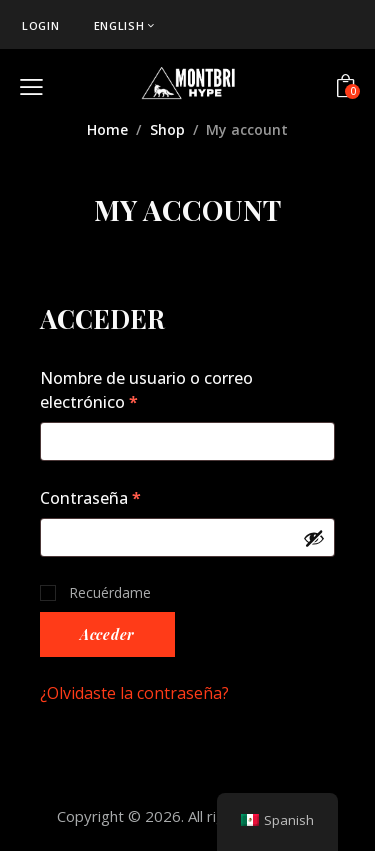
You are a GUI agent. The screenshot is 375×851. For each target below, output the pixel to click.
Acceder (107, 634)
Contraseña (133, 497)
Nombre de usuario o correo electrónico (146, 389)
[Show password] (314, 538)
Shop (167, 129)
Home (107, 129)
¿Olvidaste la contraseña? (134, 693)
